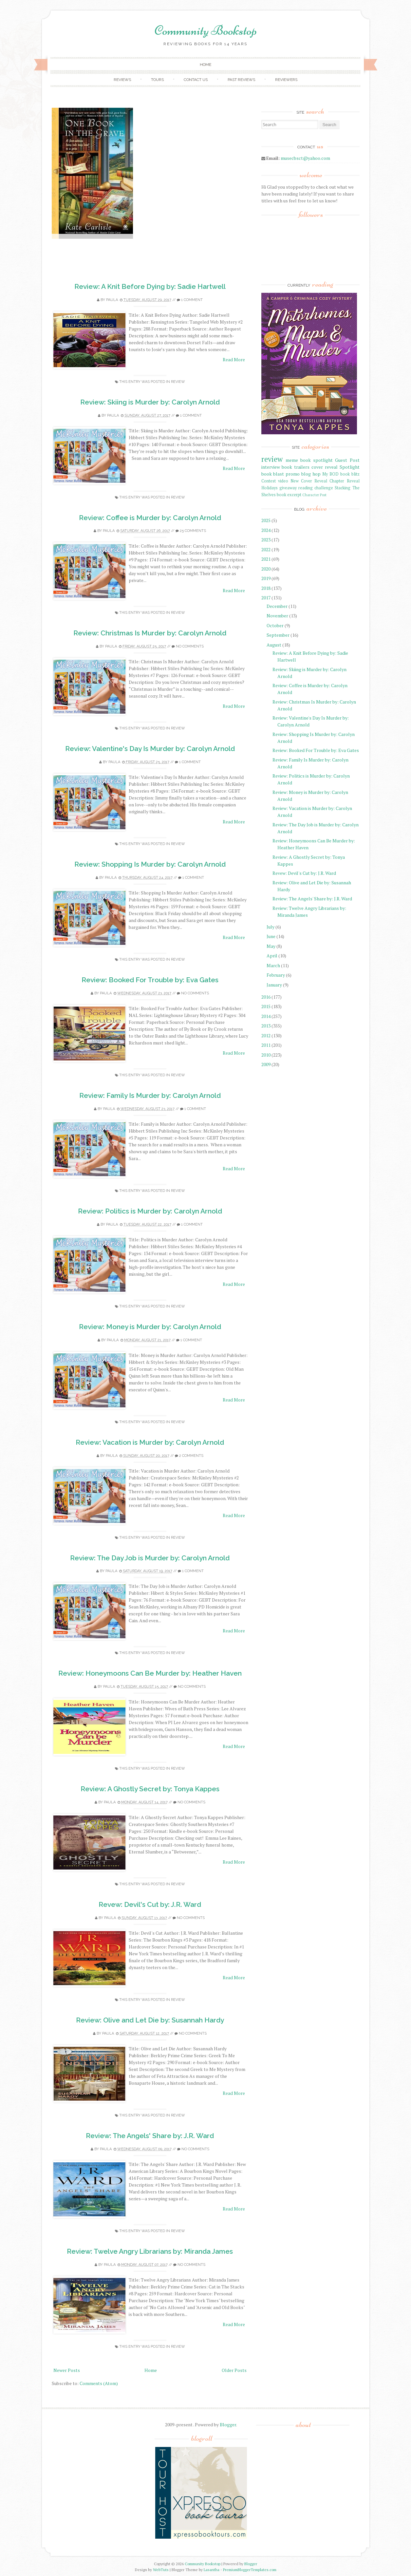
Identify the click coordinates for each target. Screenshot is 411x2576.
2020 (266, 569)
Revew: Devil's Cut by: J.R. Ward (150, 1904)
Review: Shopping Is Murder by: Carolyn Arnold (150, 864)
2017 (266, 597)
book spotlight (316, 460)
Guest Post (347, 460)
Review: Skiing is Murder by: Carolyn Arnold (150, 402)
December (277, 606)
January (274, 985)
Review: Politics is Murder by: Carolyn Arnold (150, 1211)
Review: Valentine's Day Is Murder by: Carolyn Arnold (150, 748)
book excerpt (289, 495)
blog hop (311, 474)
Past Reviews (241, 79)
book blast (272, 474)
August (274, 645)
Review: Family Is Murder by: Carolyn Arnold (150, 1095)
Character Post (314, 494)
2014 (266, 1016)
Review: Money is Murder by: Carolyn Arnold (150, 1327)
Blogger (228, 2424)
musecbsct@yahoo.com (305, 158)
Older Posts (234, 2370)
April (272, 955)
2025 (266, 520)
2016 (266, 997)
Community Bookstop (206, 30)
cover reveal (324, 467)
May (271, 946)
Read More (234, 359)
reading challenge (315, 488)
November (277, 615)
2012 (266, 1035)
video (283, 481)
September (278, 635)
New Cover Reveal (308, 481)
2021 (266, 559)
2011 (266, 1045)
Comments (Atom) (99, 2383)
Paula (112, 300)
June (271, 936)
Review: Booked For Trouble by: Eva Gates (150, 980)
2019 (266, 578)
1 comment (192, 300)
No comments (190, 646)
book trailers (295, 467)
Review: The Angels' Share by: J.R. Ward (150, 2136)
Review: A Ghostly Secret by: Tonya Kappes (150, 1789)
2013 (266, 1026)
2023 (266, 539)
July (270, 927)
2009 (266, 1064)
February (276, 975)
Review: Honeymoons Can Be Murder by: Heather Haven (150, 1673)
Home (205, 64)
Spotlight (350, 467)
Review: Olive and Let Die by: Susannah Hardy (150, 2020)
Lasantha (211, 2569)
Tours (157, 79)
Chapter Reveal (344, 481)
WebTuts (161, 2569)
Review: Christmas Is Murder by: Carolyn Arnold (149, 633)
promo (293, 474)
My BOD (330, 474)
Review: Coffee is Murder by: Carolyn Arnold (150, 518)
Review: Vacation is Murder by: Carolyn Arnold (150, 1442)
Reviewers (286, 79)
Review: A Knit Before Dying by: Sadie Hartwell (150, 286)
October (275, 625)
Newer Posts (66, 2370)
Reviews (122, 79)
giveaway (288, 488)
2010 (266, 1055)
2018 (266, 588)
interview (270, 467)
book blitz (350, 474)
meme (292, 460)
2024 (266, 530)
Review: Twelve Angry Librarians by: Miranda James (150, 2251)
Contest (268, 481)
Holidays (269, 488)
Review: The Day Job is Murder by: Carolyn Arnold (150, 1558)
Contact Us (196, 79)
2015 (266, 1006)
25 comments (193, 531)
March (273, 965)
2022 (266, 549)
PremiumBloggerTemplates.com (249, 2569)
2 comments (191, 1456)
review (178, 382)
